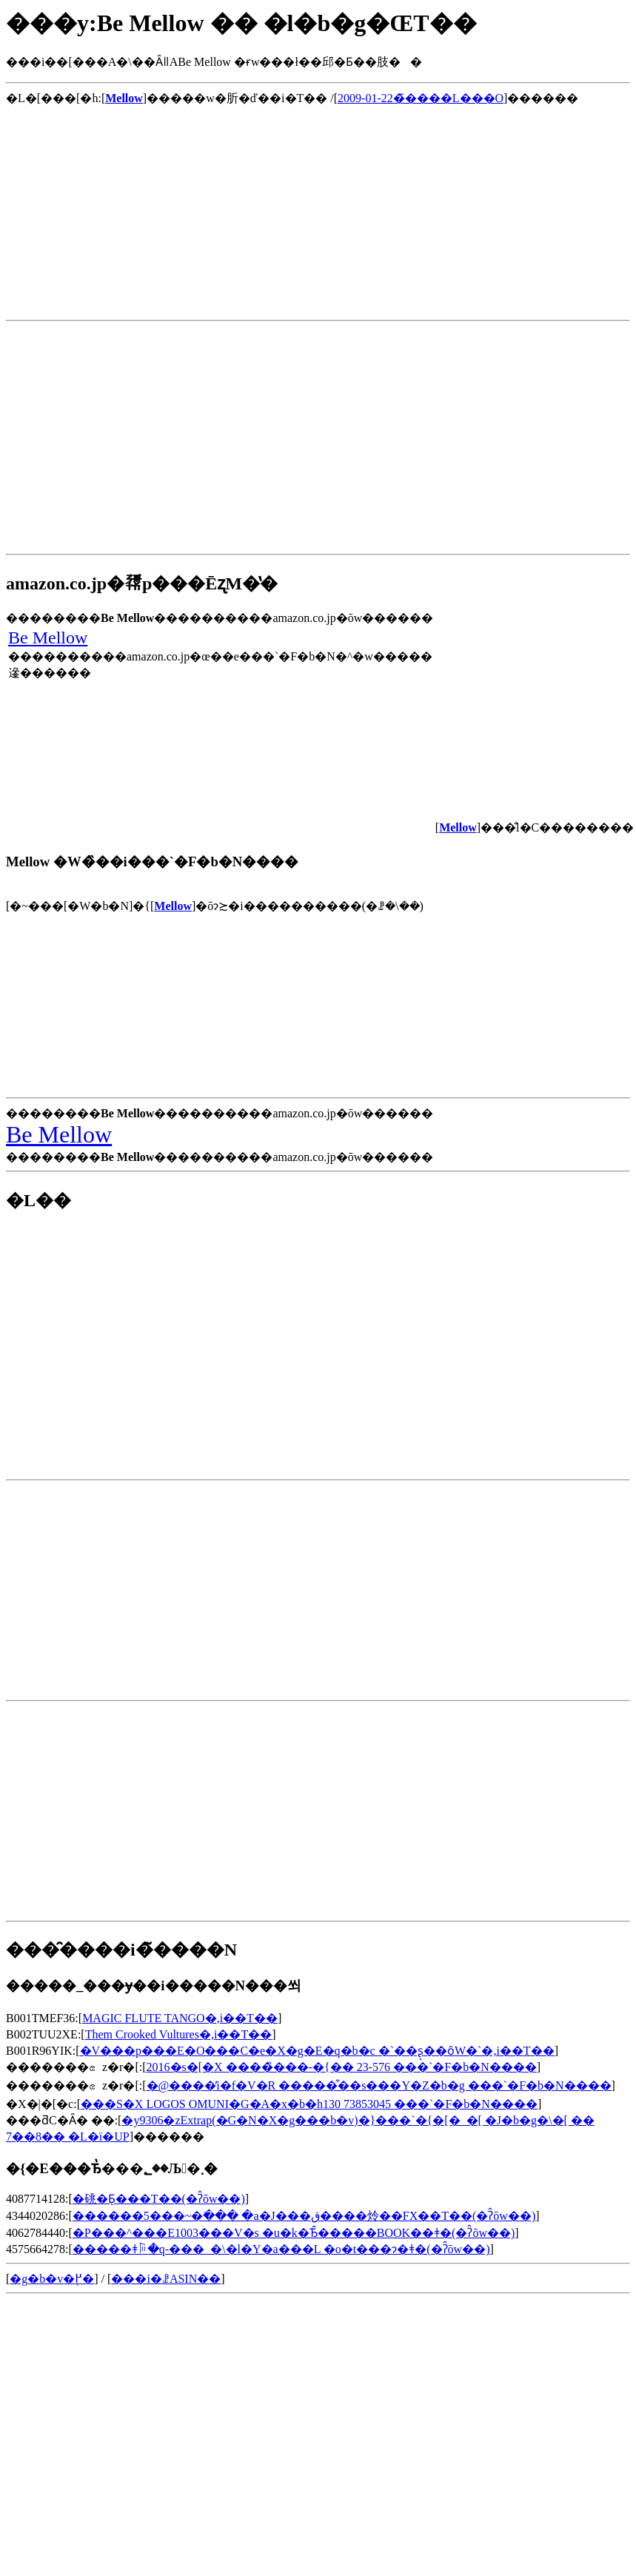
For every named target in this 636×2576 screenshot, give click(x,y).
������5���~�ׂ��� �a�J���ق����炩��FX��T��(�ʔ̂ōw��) (304, 2215)
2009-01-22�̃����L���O (420, 98)
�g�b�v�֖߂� (52, 2278)
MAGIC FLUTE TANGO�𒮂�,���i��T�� (180, 2018)
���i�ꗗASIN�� (166, 2278)
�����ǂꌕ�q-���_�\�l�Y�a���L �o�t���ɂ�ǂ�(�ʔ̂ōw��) (281, 2249)
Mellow (173, 906)
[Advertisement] (179, 210)
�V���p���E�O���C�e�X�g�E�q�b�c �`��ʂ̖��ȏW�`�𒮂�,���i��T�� (317, 2050)
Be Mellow (47, 637)
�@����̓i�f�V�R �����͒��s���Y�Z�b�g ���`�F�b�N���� (379, 2085)
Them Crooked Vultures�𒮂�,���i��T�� (178, 2034)
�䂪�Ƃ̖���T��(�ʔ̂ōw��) (159, 2198)
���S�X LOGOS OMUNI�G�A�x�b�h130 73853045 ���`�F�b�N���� (309, 2104)
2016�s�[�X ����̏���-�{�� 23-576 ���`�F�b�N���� (342, 2067)
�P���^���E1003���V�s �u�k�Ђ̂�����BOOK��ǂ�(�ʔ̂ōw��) (294, 2233)
